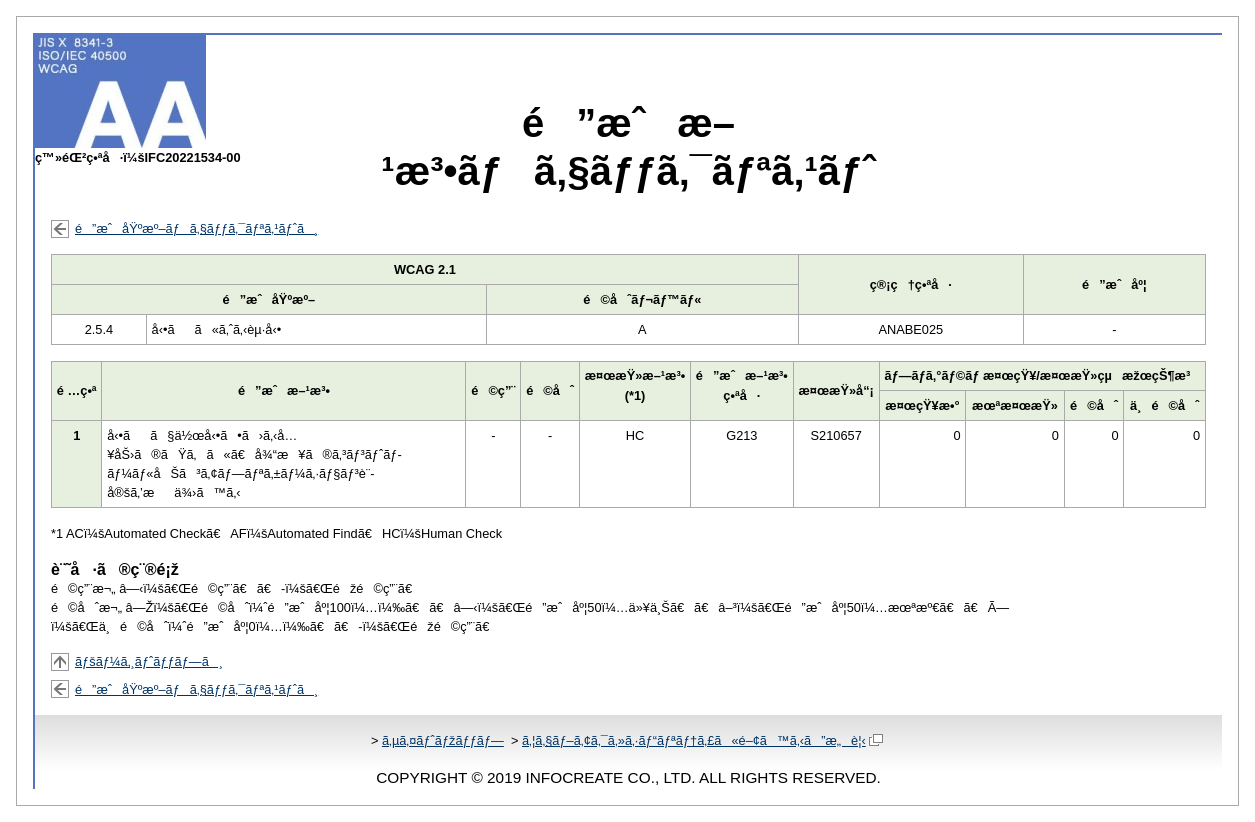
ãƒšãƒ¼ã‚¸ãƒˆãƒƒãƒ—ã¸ (149, 661)
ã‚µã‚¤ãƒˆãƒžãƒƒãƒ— (443, 740)
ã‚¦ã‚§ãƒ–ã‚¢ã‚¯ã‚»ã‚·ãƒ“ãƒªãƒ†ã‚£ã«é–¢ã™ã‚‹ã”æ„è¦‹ (702, 740)
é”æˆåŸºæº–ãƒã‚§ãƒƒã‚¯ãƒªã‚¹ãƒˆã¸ (196, 228)
